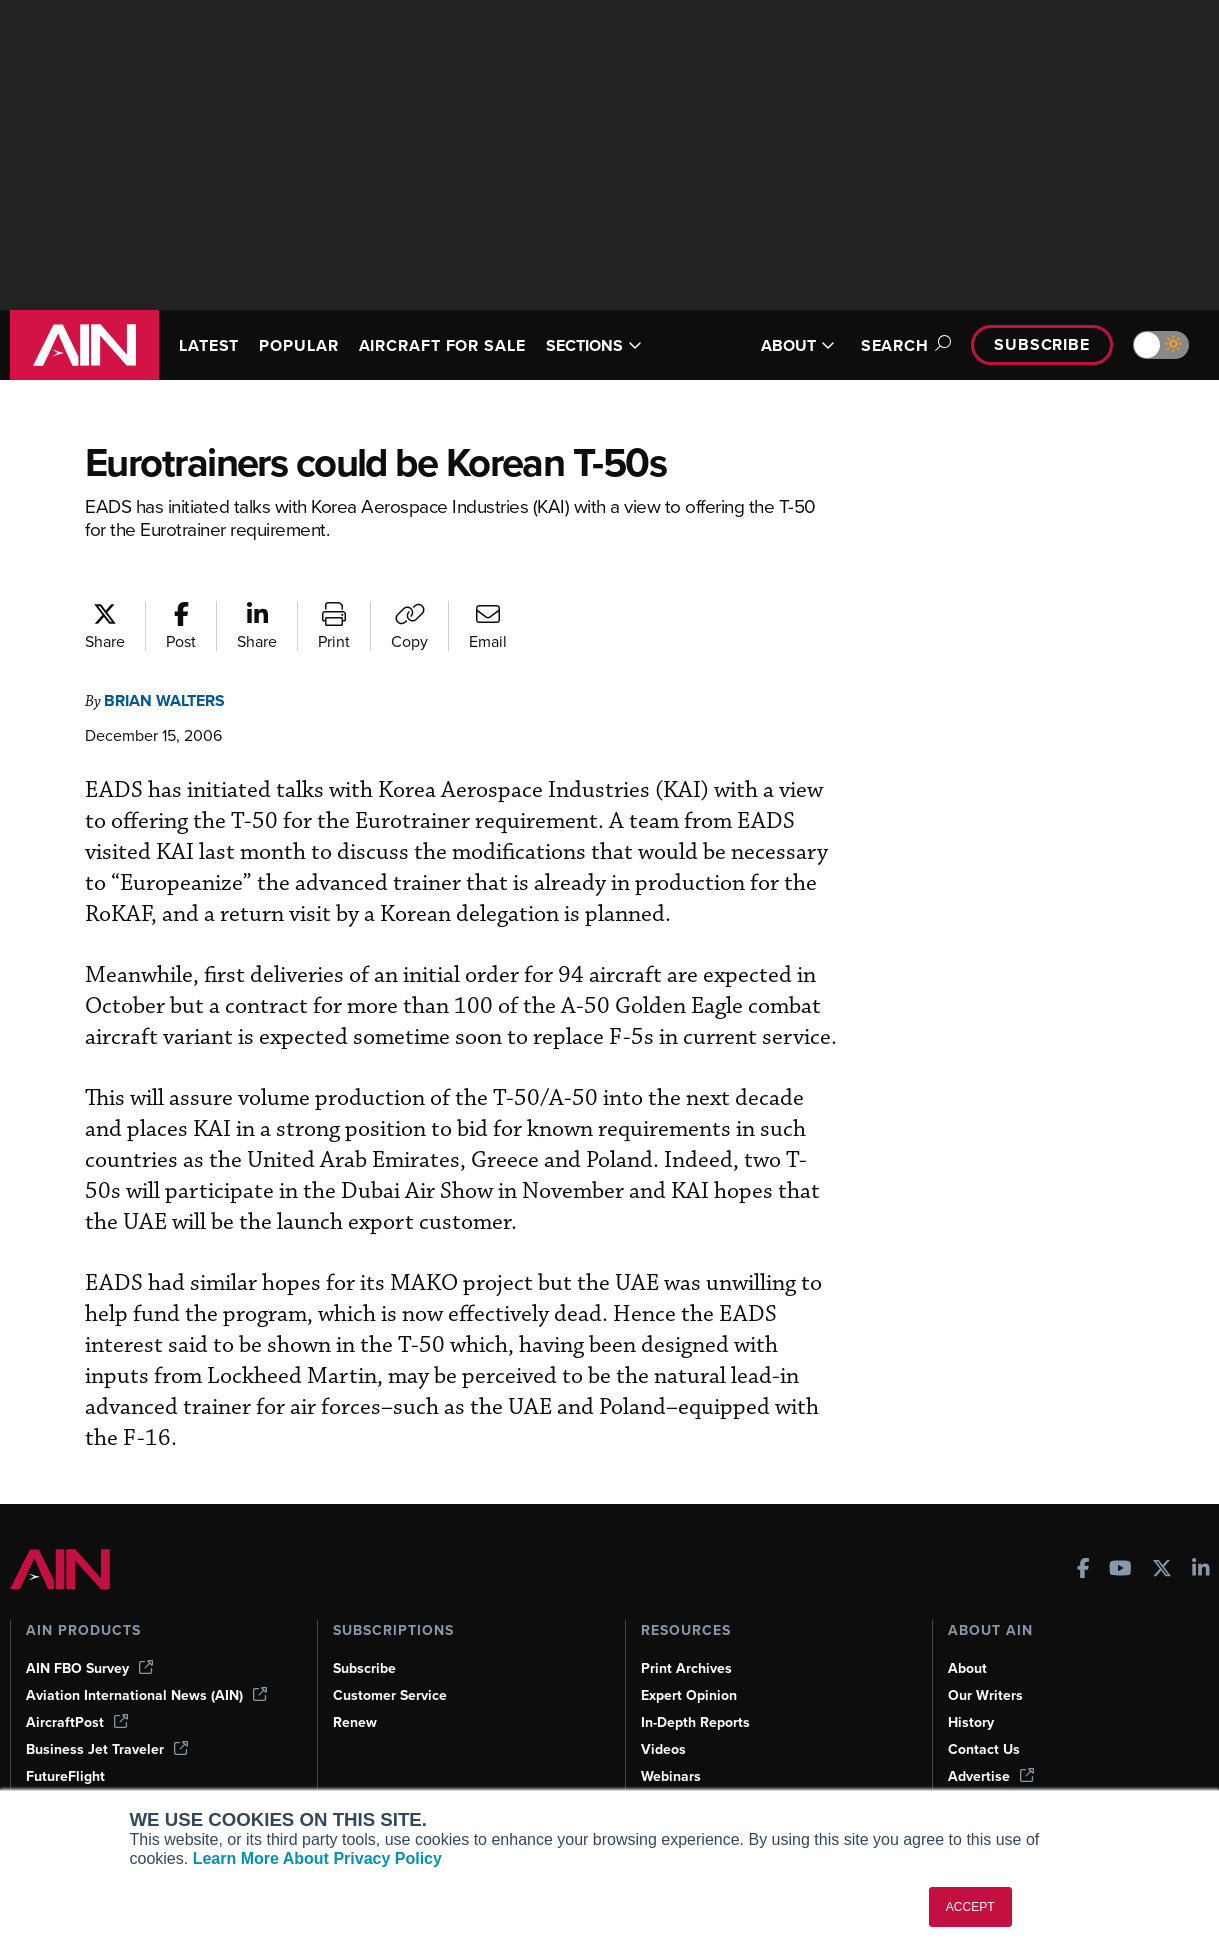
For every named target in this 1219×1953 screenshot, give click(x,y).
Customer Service (392, 1663)
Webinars (672, 1744)
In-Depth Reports (698, 1690)
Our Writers (986, 1663)
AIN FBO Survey (92, 1636)
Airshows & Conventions (724, 1771)
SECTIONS (615, 345)
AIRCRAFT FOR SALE (435, 345)
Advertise (992, 1744)
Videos (664, 1717)
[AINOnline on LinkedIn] (1201, 1538)
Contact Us (985, 1717)
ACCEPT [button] (970, 1907)
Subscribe (1039, 344)
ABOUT (786, 345)
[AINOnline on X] (1162, 1538)
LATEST (212, 335)
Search (894, 345)
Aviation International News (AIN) (148, 1663)
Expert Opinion (691, 1663)
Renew (355, 1690)
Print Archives (688, 1636)
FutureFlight (67, 1744)
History (972, 1690)
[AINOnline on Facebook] (1083, 1538)
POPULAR (307, 335)
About (968, 1636)
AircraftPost (78, 1690)
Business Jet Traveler (110, 1717)
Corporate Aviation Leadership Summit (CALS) (155, 1779)
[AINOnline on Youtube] (1120, 1538)
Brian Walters (172, 700)
